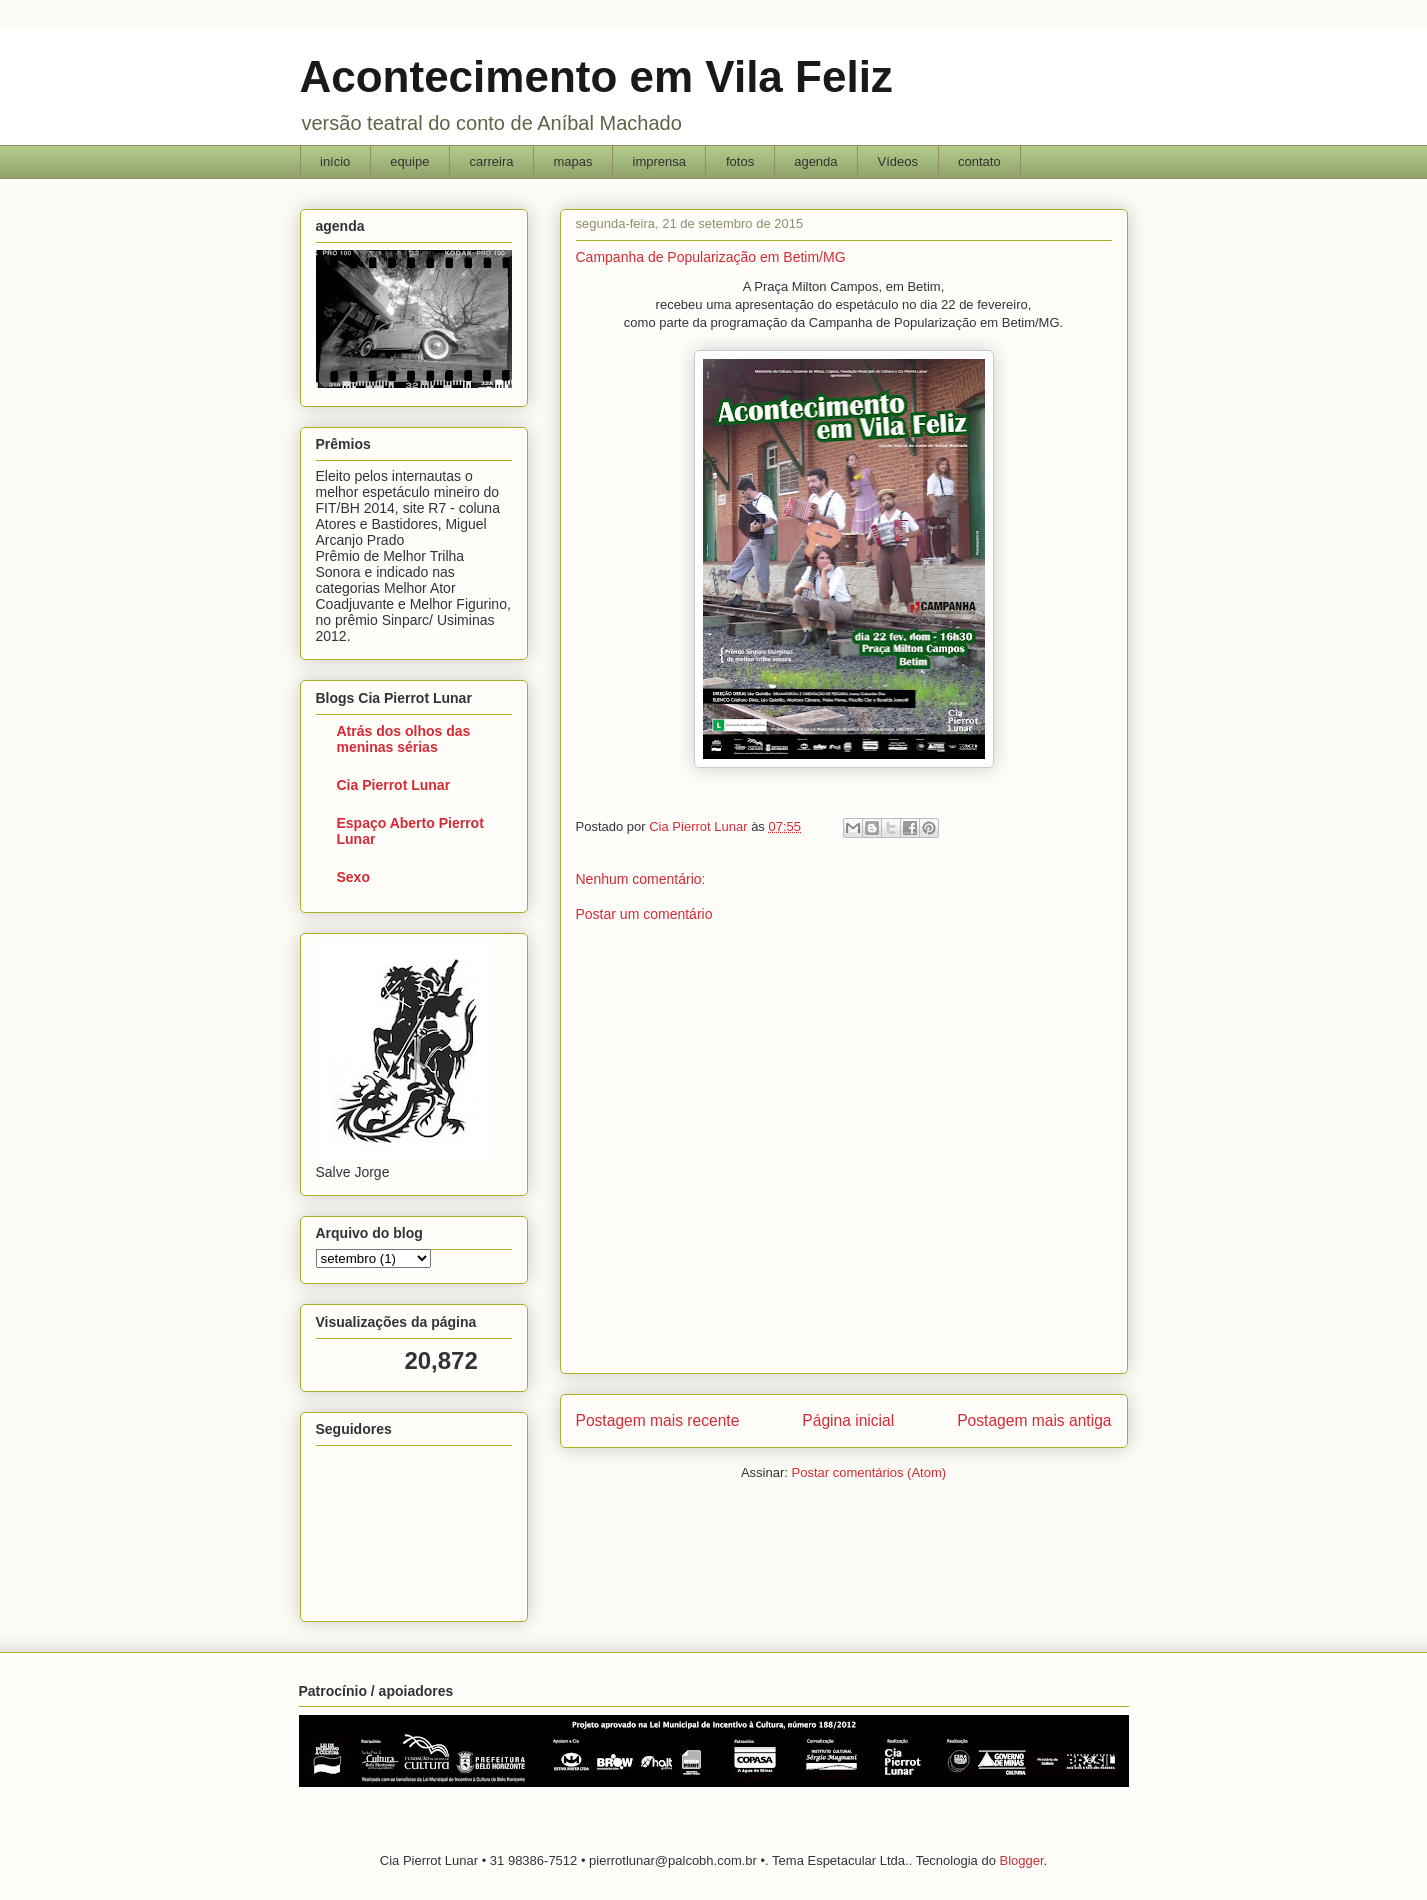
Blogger (1021, 1860)
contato (979, 161)
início (335, 161)
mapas (572, 161)
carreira (491, 161)
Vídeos (898, 161)
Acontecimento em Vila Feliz (596, 76)
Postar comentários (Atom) (868, 1472)
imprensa (659, 161)
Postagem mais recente (658, 1420)
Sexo (353, 877)
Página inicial (848, 1420)
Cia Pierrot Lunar (394, 785)
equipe (409, 161)
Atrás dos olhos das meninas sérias (404, 739)
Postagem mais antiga (1034, 1420)
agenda (815, 161)
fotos (740, 161)
